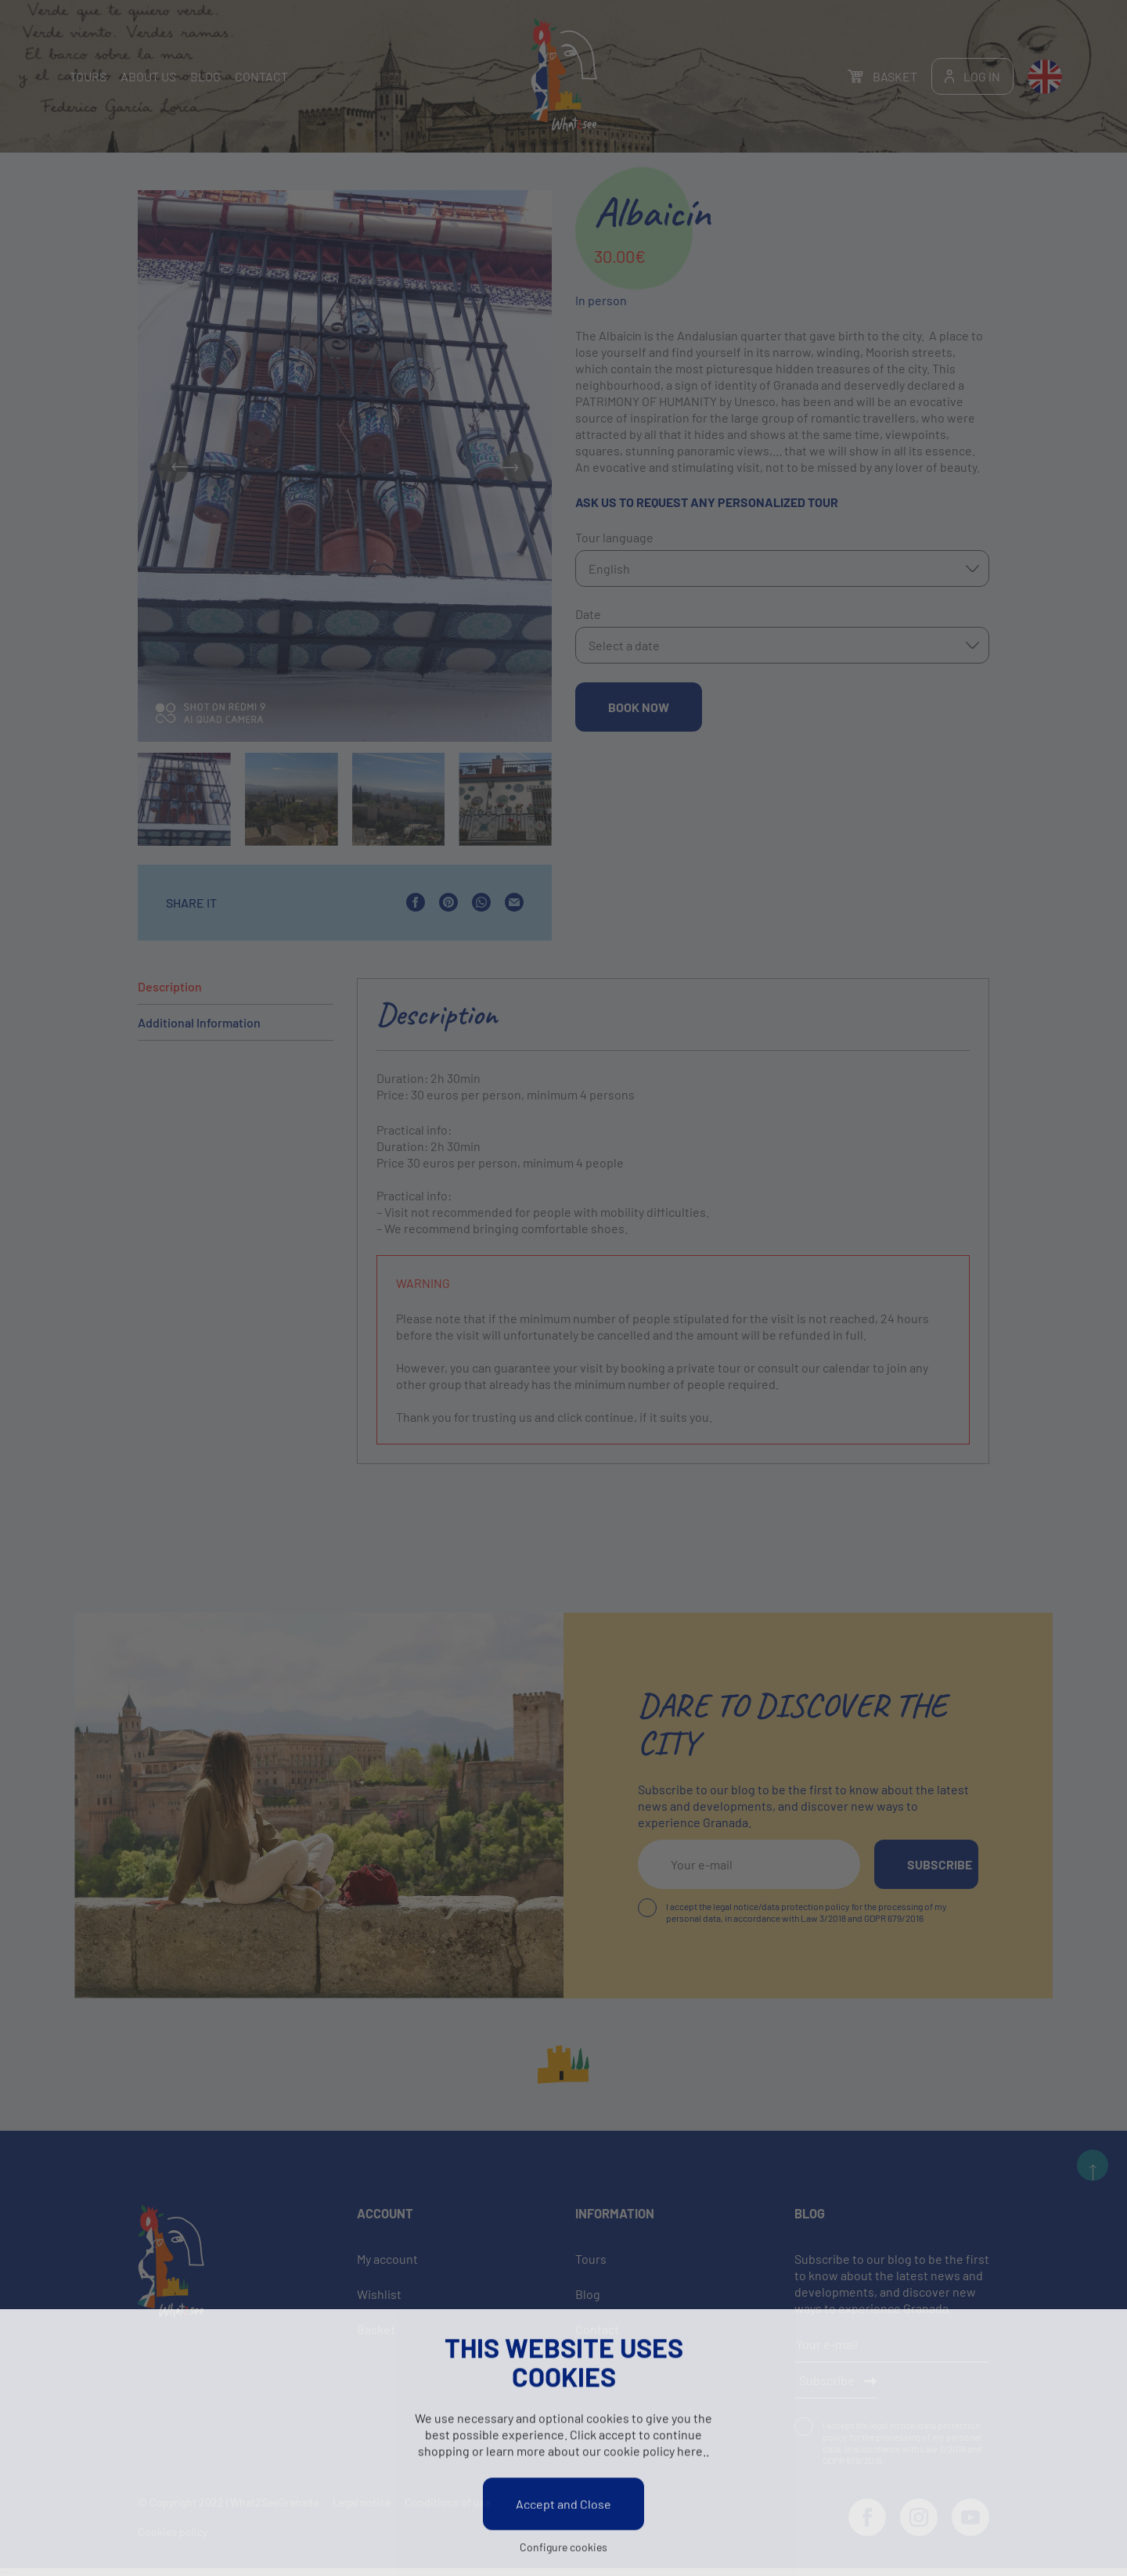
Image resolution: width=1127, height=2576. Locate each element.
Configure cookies (563, 2548)
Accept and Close (563, 2505)
